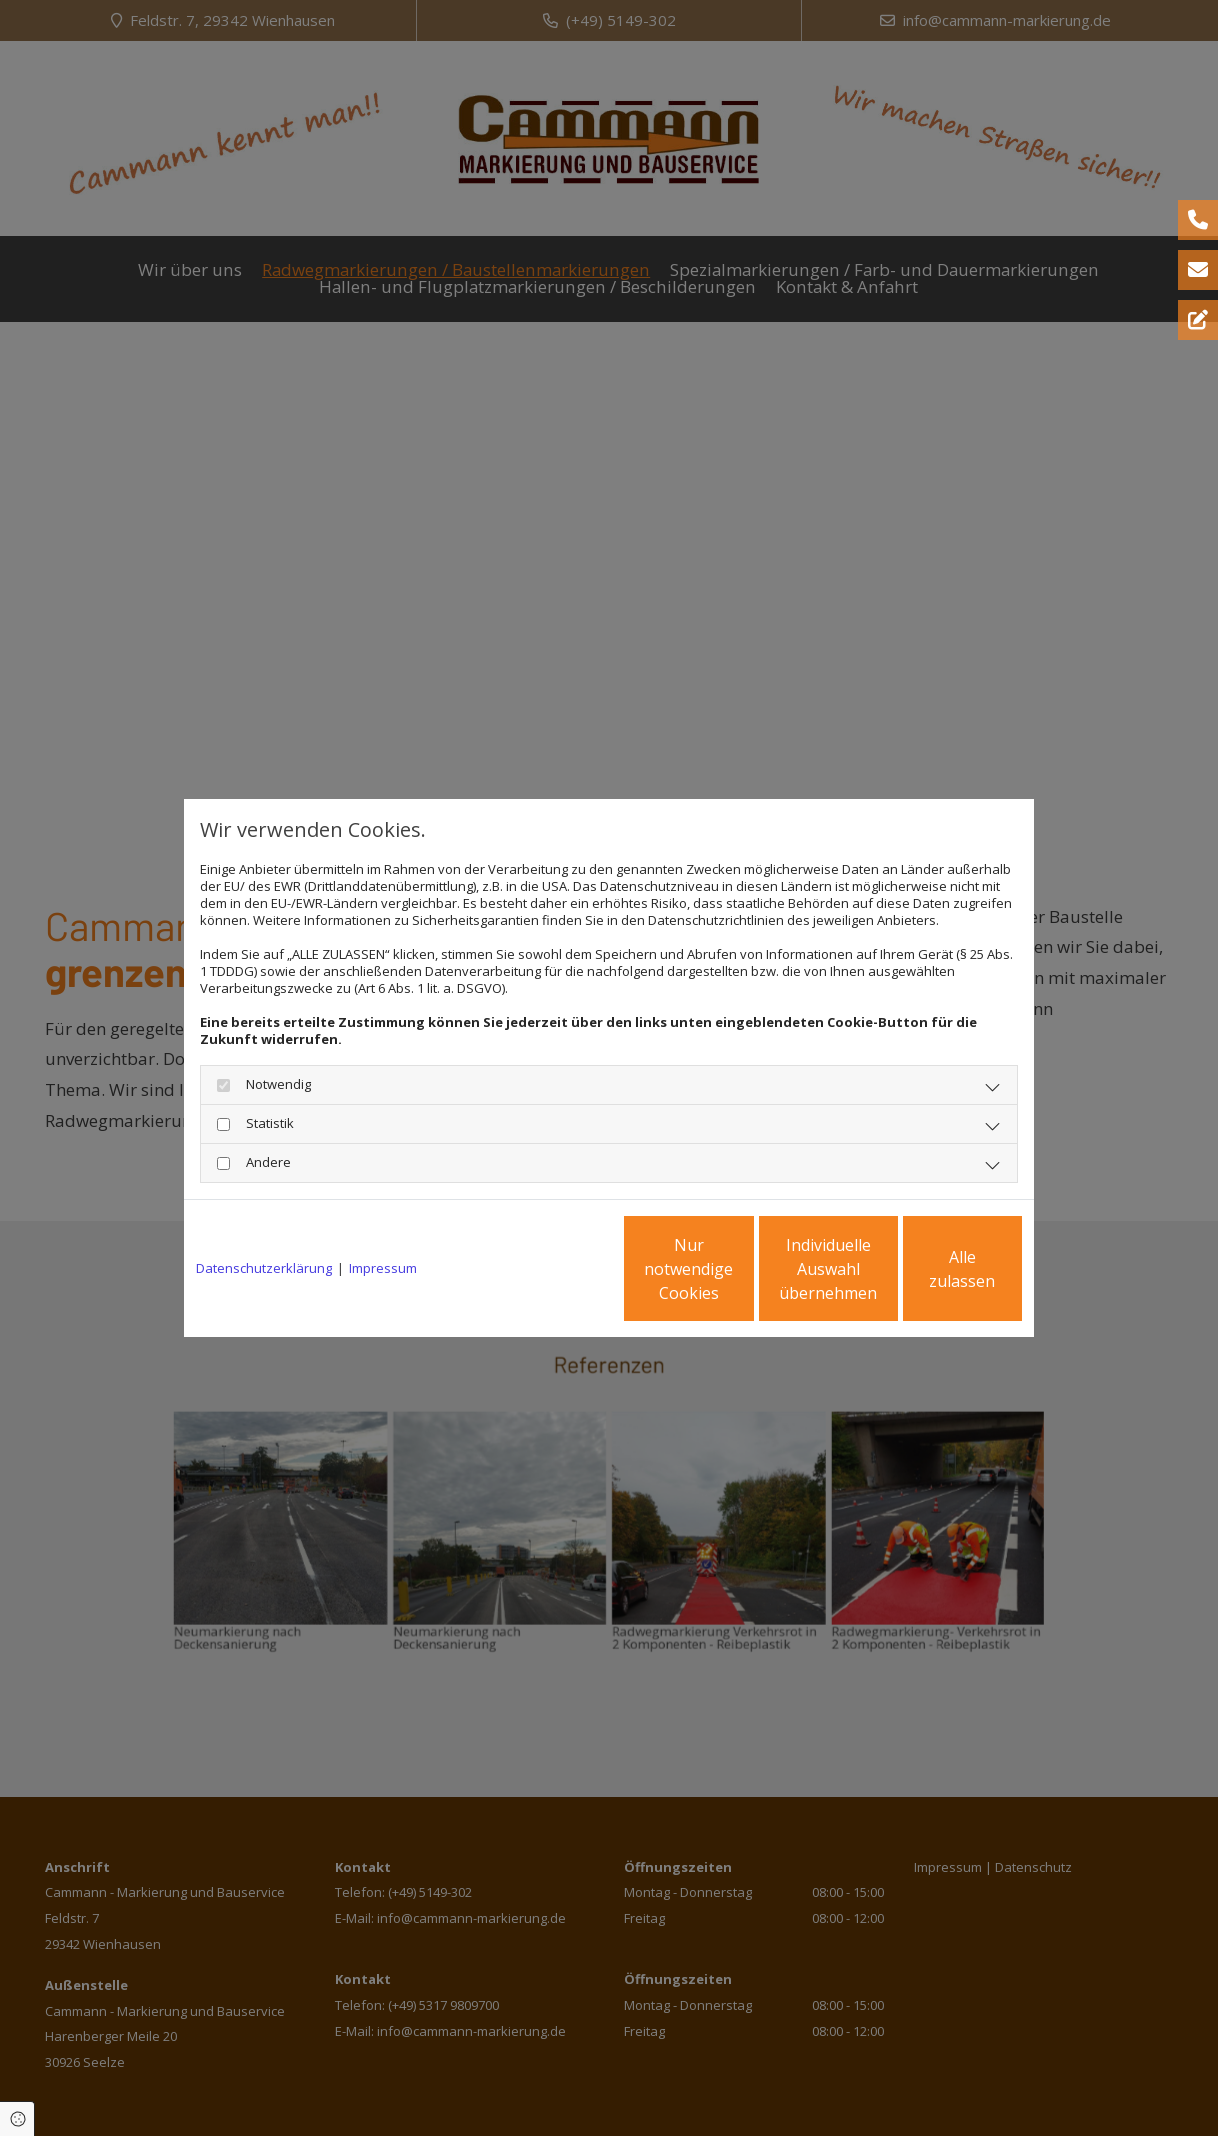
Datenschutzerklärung (264, 1268)
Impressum (383, 1268)
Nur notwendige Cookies (549, 1269)
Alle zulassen (929, 1269)
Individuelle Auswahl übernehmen (740, 1269)
